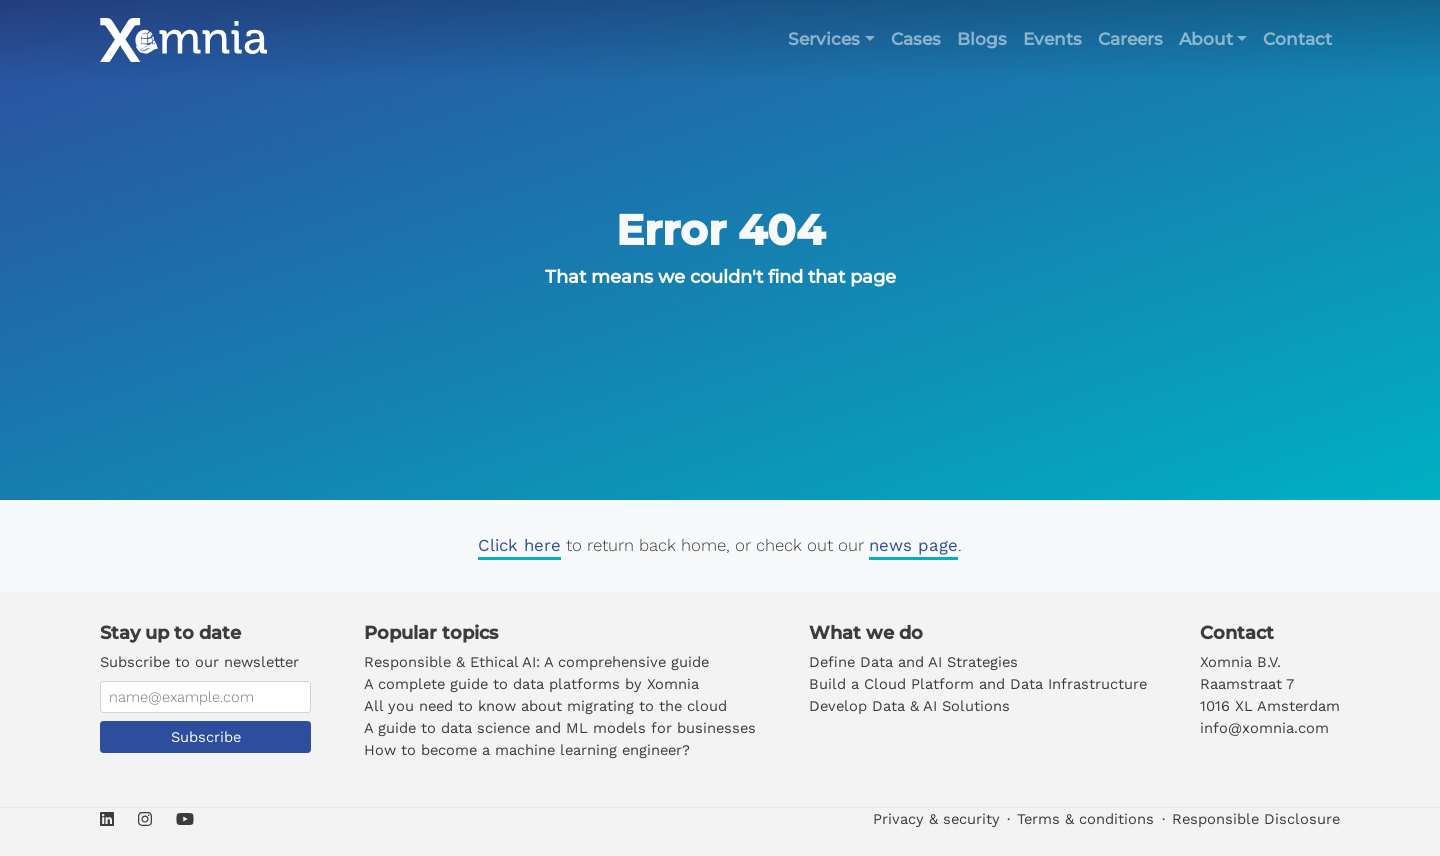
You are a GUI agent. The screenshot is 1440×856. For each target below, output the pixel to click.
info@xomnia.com (1264, 728)
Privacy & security (936, 819)
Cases (916, 39)
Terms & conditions (1085, 819)
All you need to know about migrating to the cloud (545, 706)
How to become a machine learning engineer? (527, 750)
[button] (831, 39)
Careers (1130, 39)
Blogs (982, 39)
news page (913, 545)
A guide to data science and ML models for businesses (560, 728)
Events (1052, 39)
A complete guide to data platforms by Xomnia (531, 684)
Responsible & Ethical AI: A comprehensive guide (536, 662)
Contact (1297, 39)
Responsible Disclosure (1256, 819)
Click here (519, 545)
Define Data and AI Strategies (913, 662)
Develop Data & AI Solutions (909, 706)
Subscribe (206, 737)
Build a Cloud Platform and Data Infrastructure (978, 684)
